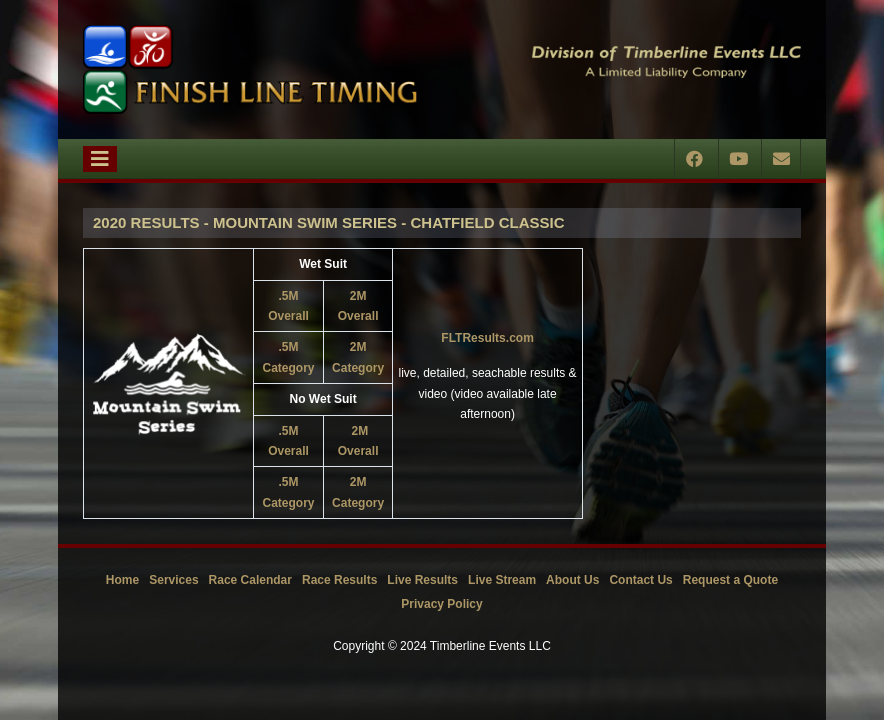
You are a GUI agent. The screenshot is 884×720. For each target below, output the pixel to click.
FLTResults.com (487, 338)
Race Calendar (250, 580)
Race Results (339, 580)
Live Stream (502, 580)
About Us (572, 580)
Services (173, 580)
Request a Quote (730, 580)
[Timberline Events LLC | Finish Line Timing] (250, 69)
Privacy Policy (441, 604)
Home (122, 580)
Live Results (422, 580)
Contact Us (640, 580)
